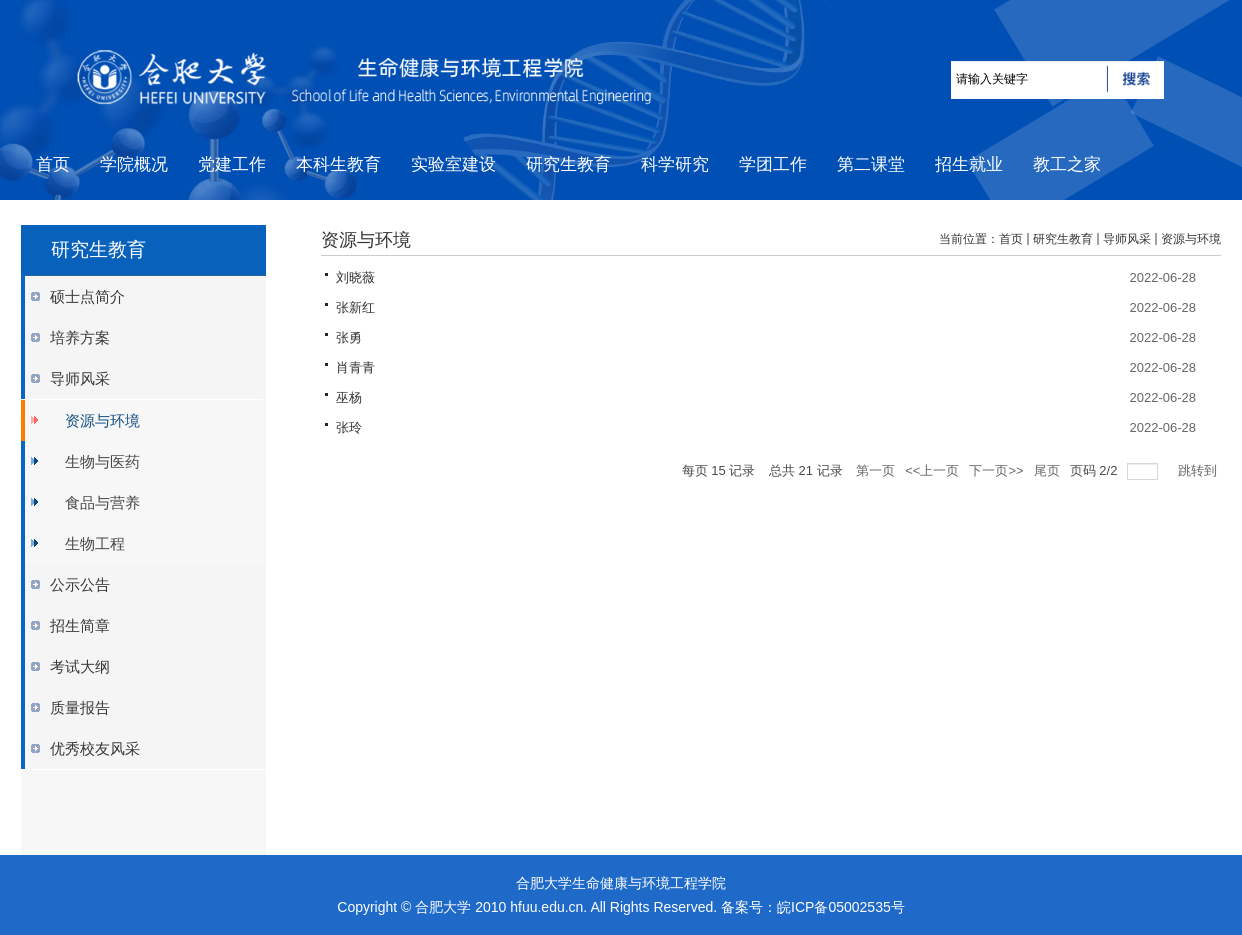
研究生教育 (1063, 239)
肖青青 (355, 367)
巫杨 (349, 397)
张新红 (355, 307)
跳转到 (1199, 470)
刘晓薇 (355, 277)
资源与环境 (1191, 239)
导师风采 (1127, 239)
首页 (1011, 239)
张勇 (349, 337)
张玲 (349, 427)
